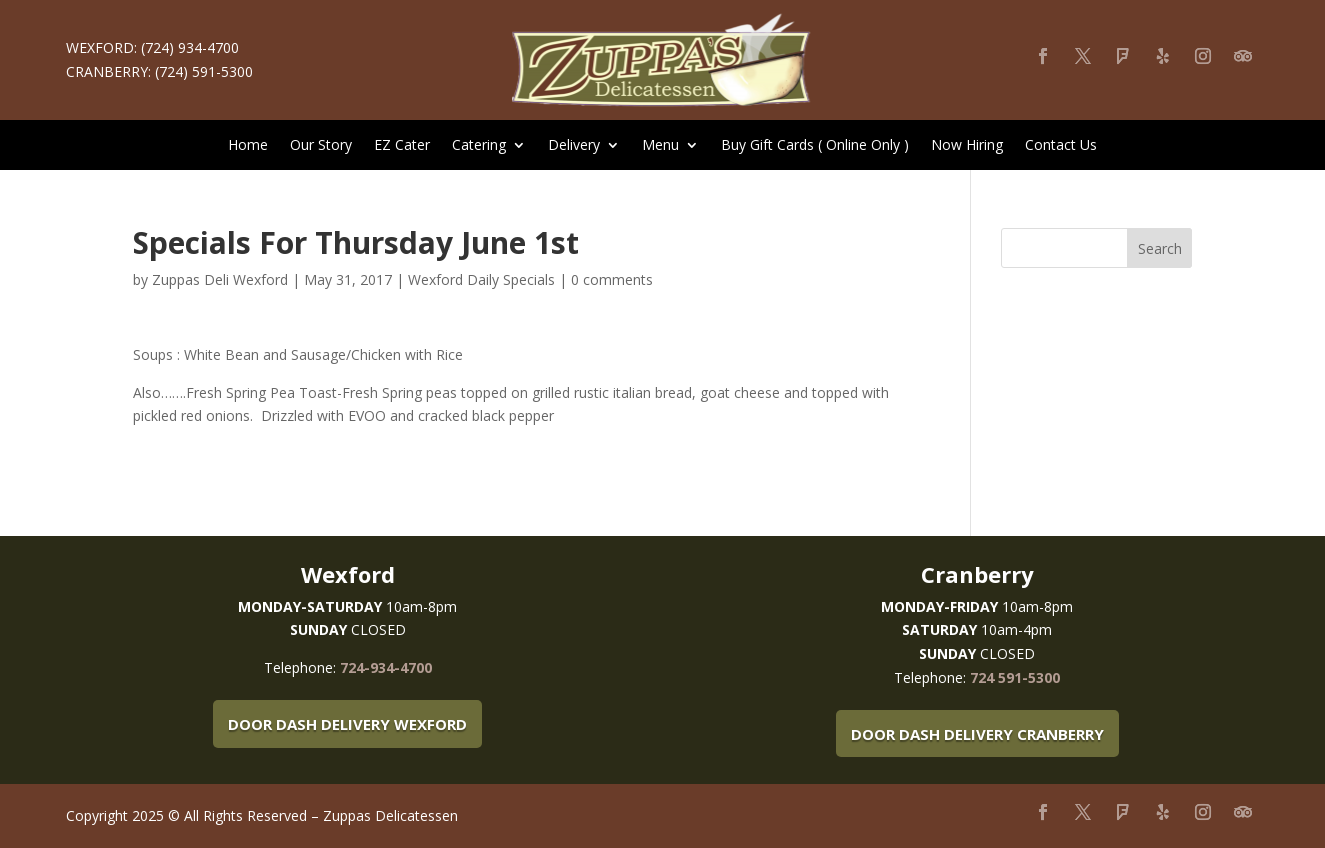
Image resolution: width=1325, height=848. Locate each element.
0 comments (612, 279)
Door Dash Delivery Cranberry (977, 734)
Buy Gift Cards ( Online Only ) (815, 146)
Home (248, 146)
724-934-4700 (386, 667)
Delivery (574, 146)
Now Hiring (967, 146)
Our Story (321, 146)
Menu (660, 146)
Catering (479, 146)
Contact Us (1061, 146)
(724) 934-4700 (190, 47)
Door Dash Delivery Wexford (347, 724)
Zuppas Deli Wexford (220, 279)
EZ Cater (402, 146)
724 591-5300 (1015, 677)
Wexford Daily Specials (481, 279)
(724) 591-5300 (204, 71)
